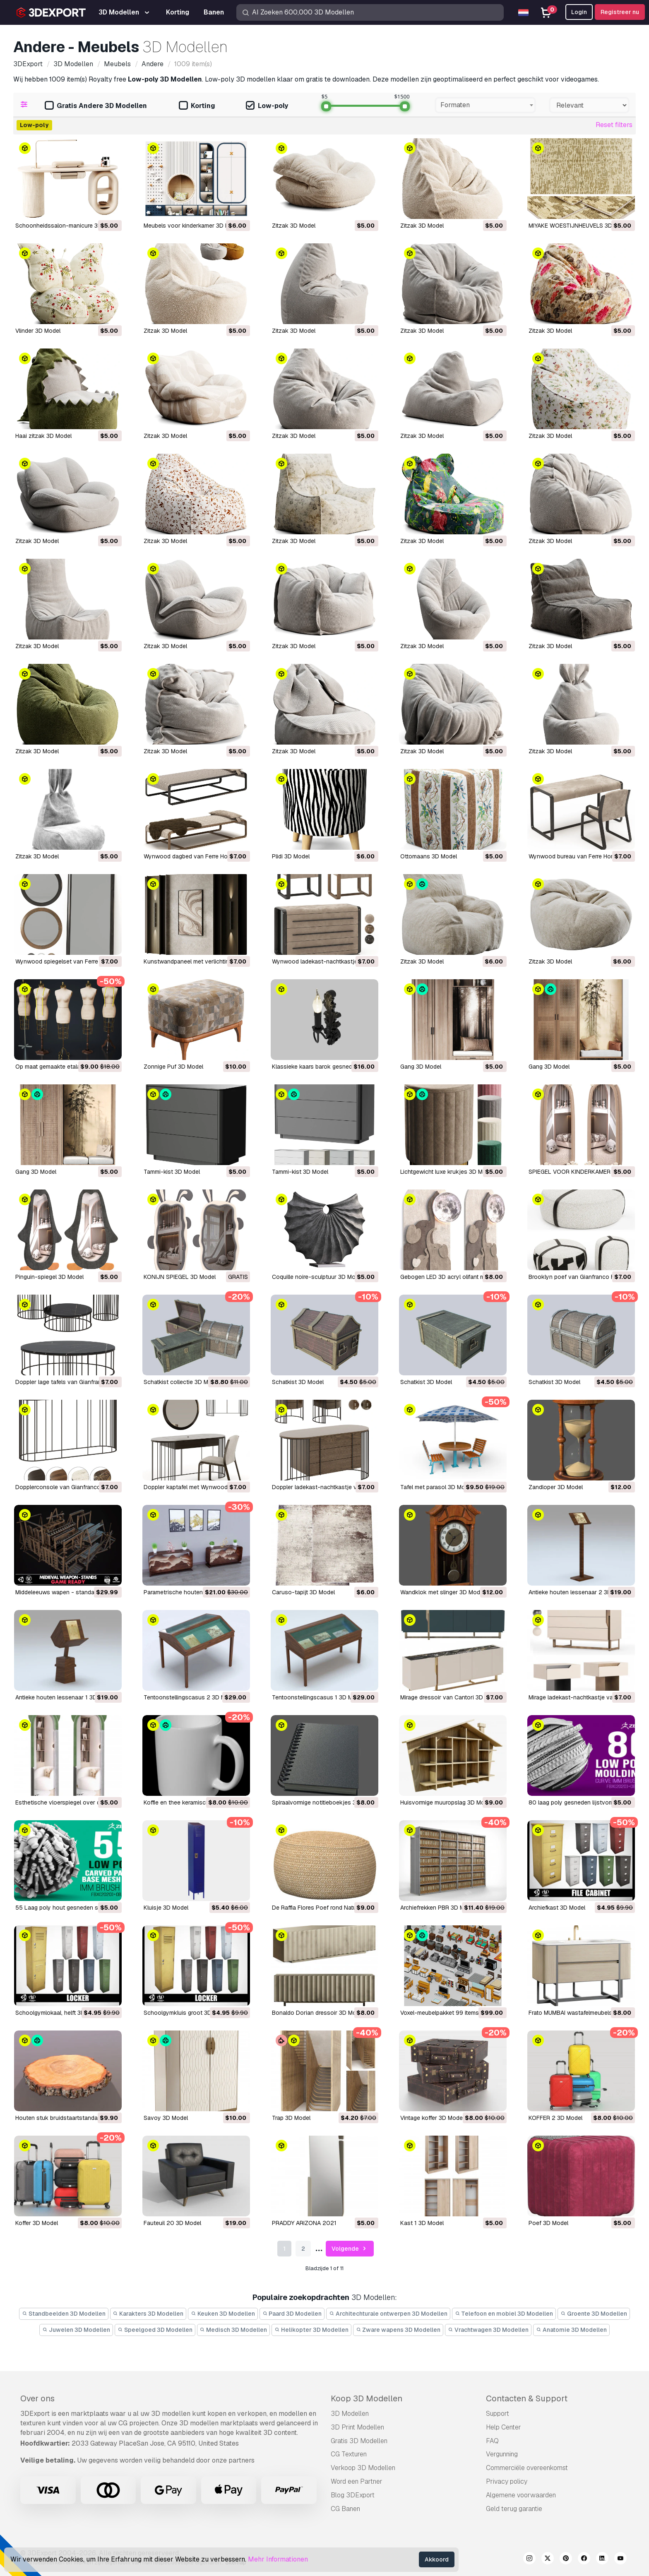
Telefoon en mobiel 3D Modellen (504, 2313)
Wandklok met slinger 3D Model (442, 1592)
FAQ (492, 2441)
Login (579, 12)
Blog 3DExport (353, 2495)
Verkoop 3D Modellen (363, 2467)
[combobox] (485, 105)
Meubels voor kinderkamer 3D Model (192, 225)
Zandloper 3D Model (556, 1487)
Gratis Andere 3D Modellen (96, 106)
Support (497, 2413)
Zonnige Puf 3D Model (173, 1066)
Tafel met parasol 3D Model (436, 1487)
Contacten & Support (526, 2398)
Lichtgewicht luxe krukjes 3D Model (447, 1171)
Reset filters (614, 124)
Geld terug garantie (514, 2508)
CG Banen (345, 2508)
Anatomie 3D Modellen (571, 2329)
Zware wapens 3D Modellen (398, 2329)
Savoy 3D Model (166, 2118)
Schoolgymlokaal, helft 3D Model (59, 2012)
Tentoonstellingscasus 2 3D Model (190, 1697)
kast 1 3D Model (422, 2223)
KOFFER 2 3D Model (555, 2118)
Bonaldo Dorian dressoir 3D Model (318, 2012)
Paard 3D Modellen (292, 2313)
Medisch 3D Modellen (233, 2329)
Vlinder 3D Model (37, 330)
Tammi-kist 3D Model (172, 1171)
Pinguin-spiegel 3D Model (49, 1277)
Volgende (350, 2249)
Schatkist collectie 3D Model (182, 1382)
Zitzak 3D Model (293, 225)
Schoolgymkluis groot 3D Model (186, 2012)
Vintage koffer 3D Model (432, 2118)
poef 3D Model (548, 2223)
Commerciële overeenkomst (527, 2467)
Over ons (37, 2398)
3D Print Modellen (357, 2427)
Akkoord (437, 2559)
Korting (197, 106)
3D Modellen (350, 2413)
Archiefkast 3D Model (557, 1907)
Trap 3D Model (291, 2118)
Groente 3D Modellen (593, 2313)
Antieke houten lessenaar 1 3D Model (65, 1697)
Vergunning (502, 2454)
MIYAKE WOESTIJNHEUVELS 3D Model (579, 225)
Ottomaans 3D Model (428, 856)
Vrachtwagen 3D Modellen (488, 2329)
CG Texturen (349, 2454)
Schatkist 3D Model (298, 1382)
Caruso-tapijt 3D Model (303, 1592)
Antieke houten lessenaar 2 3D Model (579, 1592)
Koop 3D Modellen (366, 2398)
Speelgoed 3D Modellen (155, 2329)
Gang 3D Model (420, 1066)
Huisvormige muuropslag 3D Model (446, 1802)
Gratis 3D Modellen (359, 2441)
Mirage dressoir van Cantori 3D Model (450, 1697)
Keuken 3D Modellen (223, 2313)
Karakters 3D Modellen (148, 2313)
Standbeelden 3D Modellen (64, 2313)
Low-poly (267, 106)
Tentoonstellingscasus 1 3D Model (318, 1697)
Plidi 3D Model (291, 856)
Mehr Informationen (278, 2559)
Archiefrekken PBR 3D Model (438, 1907)
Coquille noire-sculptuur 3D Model (317, 1277)
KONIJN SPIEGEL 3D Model (180, 1277)
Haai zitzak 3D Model (43, 436)
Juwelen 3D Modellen (76, 2329)
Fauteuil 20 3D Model (172, 2223)
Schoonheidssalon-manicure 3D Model (67, 225)
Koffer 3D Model (36, 2223)
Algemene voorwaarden (521, 2495)
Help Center (503, 2427)
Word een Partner (356, 2481)
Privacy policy (506, 2481)
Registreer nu (620, 12)
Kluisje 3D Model (166, 1907)
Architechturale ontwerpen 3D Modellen (388, 2313)
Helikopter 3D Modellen (311, 2329)
